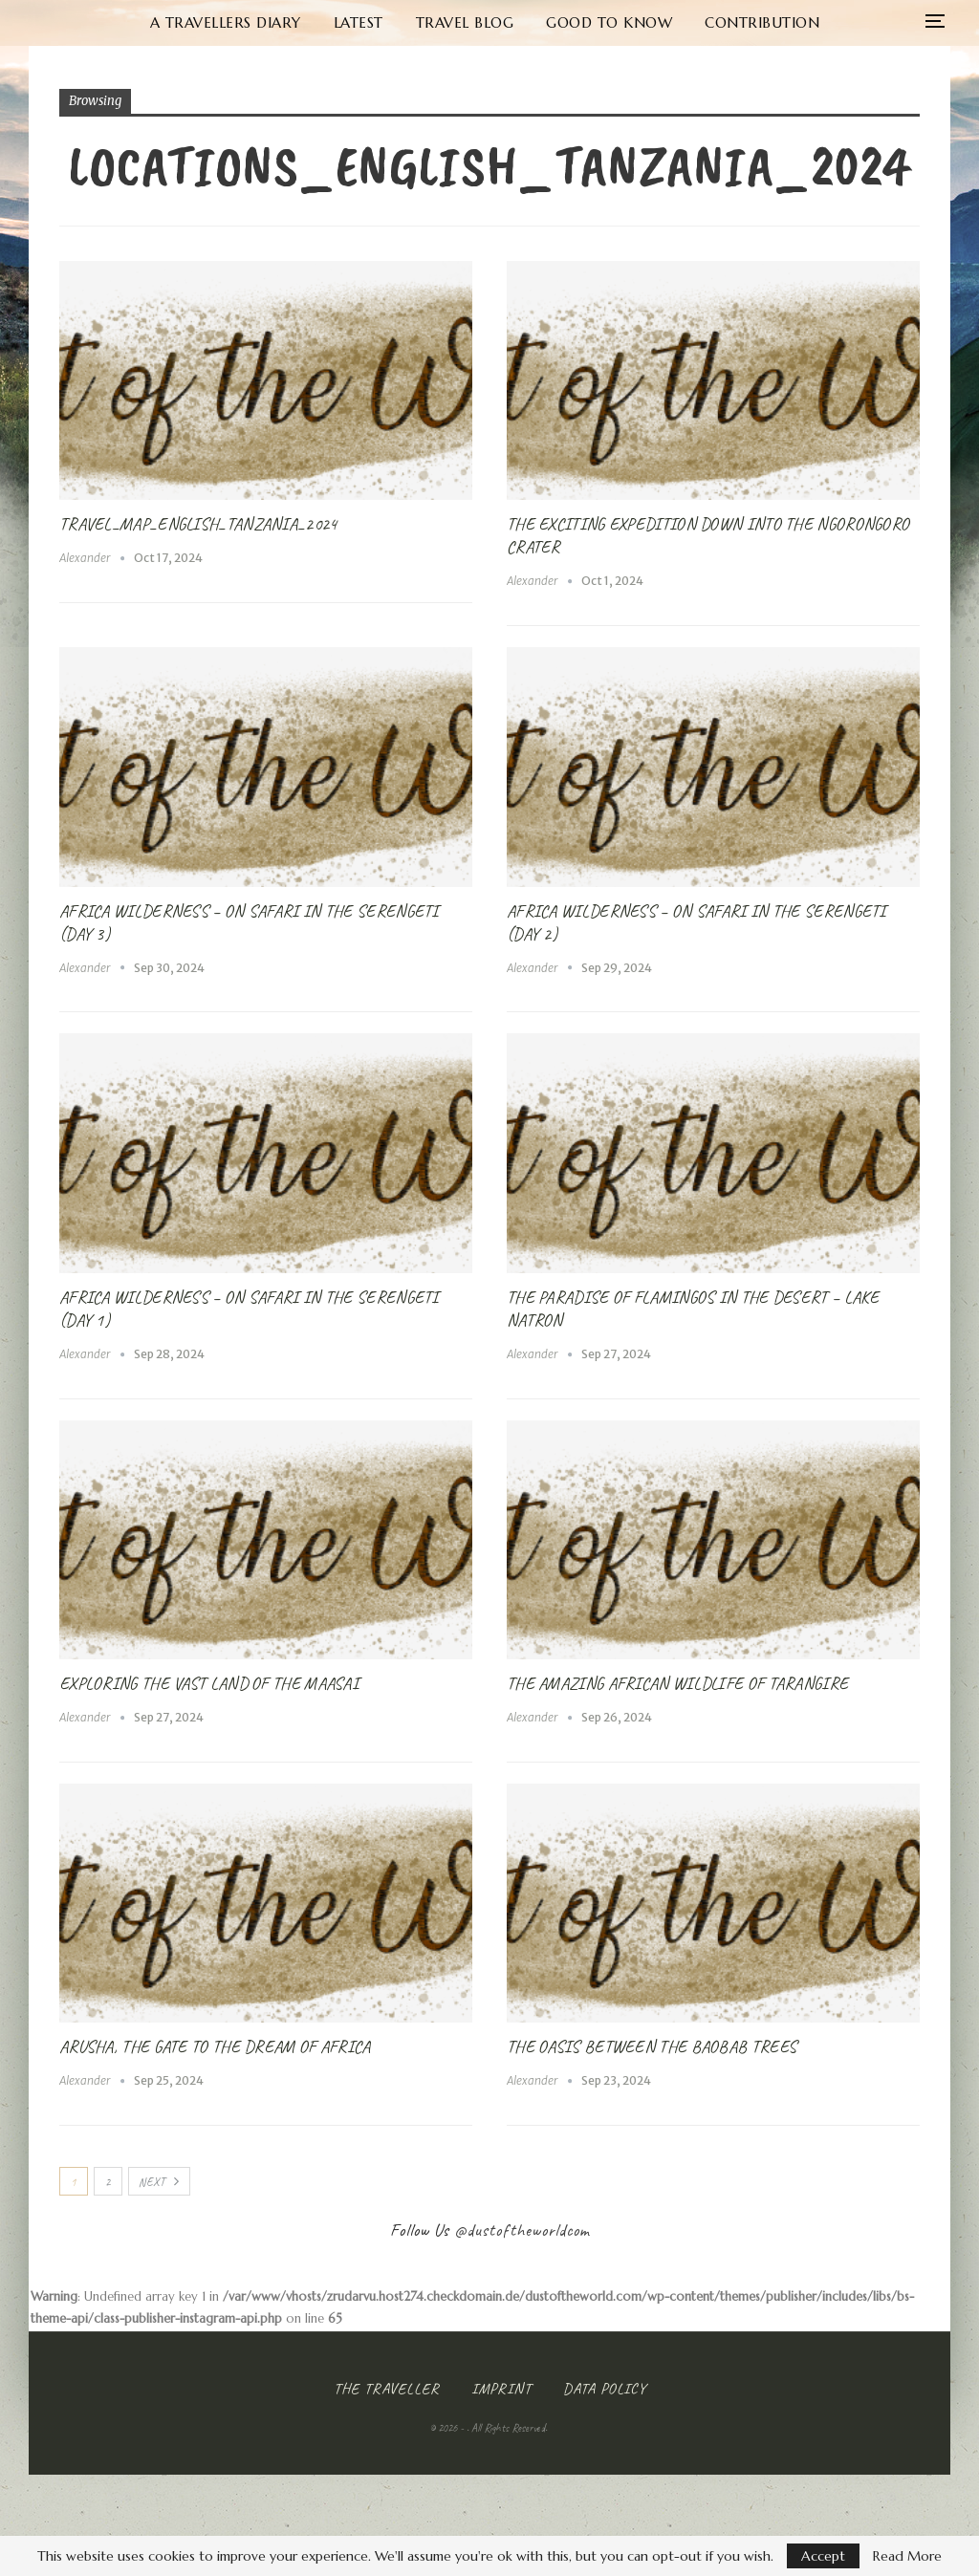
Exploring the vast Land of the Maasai (209, 1683)
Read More (907, 2556)
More (838, 22)
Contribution (722, 22)
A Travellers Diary (170, 22)
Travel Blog (417, 22)
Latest (307, 22)
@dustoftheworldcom (522, 2229)
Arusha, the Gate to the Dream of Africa (215, 2046)
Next (159, 2182)
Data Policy (604, 2388)
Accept (823, 2556)
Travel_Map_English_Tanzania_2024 (198, 523)
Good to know (566, 22)
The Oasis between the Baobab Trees (651, 2046)
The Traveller (387, 2388)
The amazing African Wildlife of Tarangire (677, 1683)
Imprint (501, 2388)
